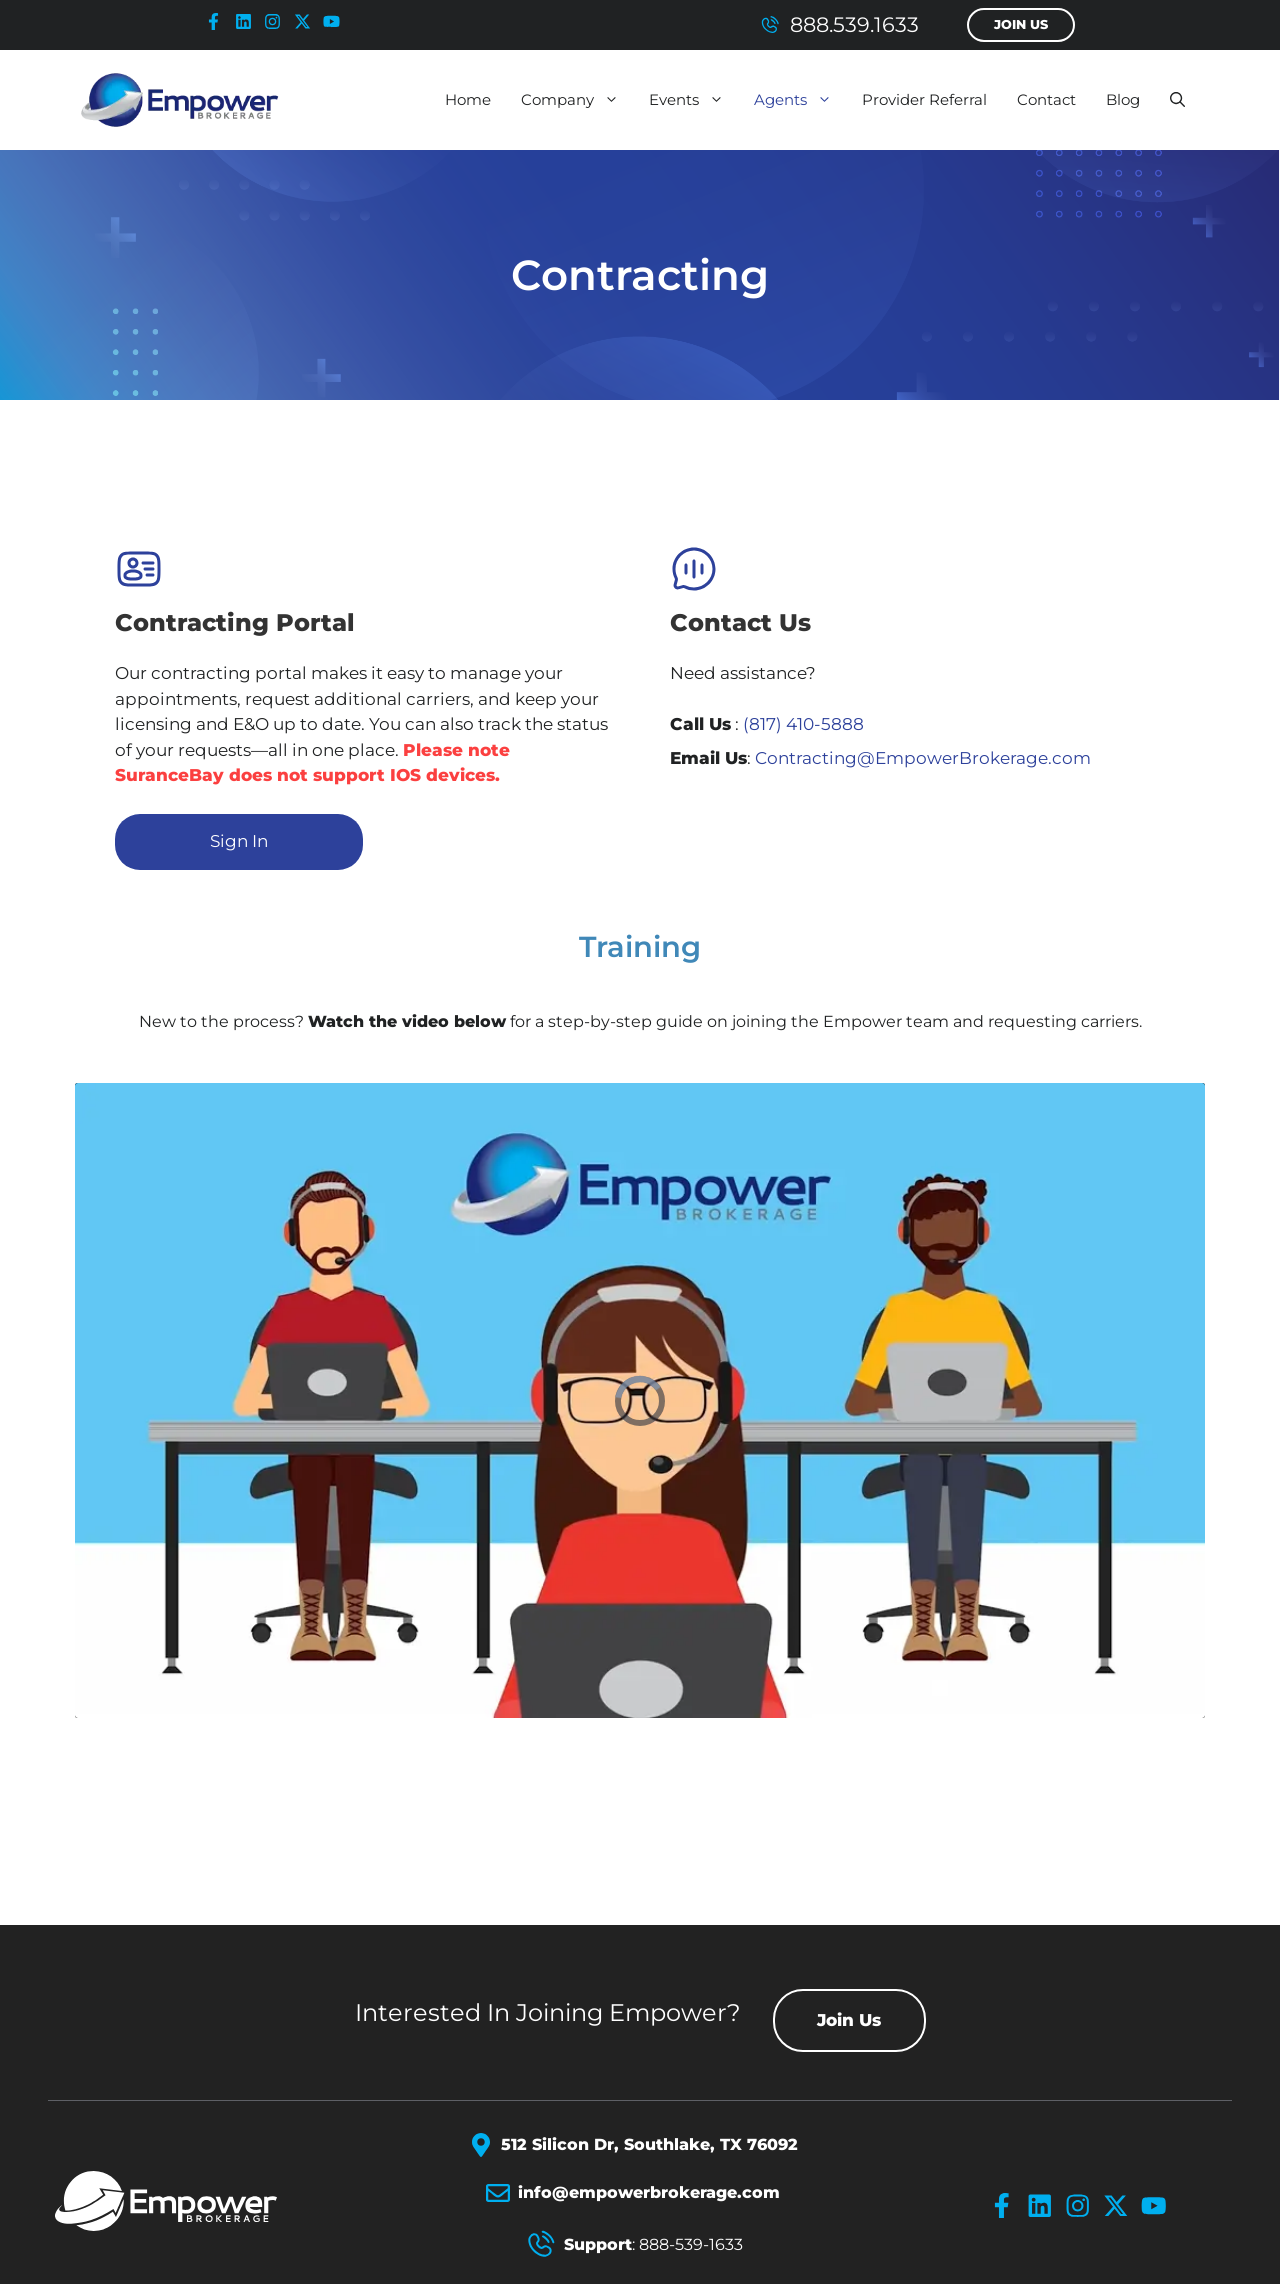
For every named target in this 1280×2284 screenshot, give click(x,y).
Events (694, 100)
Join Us (1021, 24)
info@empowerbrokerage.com (649, 2192)
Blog (1123, 99)
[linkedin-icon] (248, 21)
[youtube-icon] (336, 21)
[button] (1177, 100)
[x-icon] (307, 21)
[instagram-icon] (277, 21)
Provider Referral (924, 99)
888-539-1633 (691, 2244)
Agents (800, 100)
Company (577, 100)
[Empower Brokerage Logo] (191, 2201)
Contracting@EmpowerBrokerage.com (923, 758)
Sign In (239, 841)
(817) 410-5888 (803, 724)
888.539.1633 (854, 24)
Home (468, 99)
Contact (1046, 99)
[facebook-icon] (218, 21)
